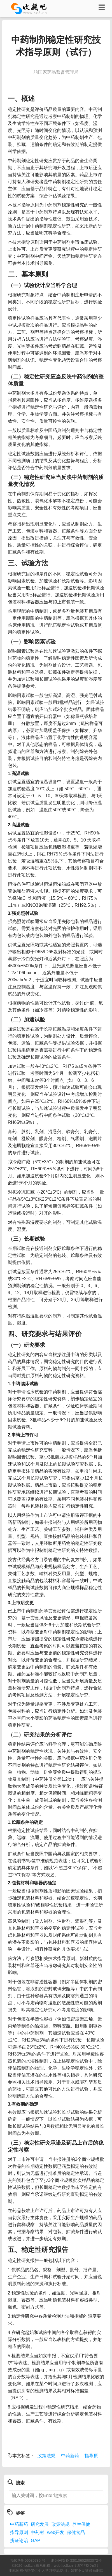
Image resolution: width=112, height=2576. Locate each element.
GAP (35, 2540)
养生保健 (81, 2524)
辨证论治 (19, 2540)
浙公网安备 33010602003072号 (76, 2560)
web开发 (55, 2532)
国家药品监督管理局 (58, 72)
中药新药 (70, 2455)
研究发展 (40, 2524)
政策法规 (46, 2455)
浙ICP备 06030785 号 (27, 2560)
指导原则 (93, 2455)
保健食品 (76, 2532)
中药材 (37, 2532)
